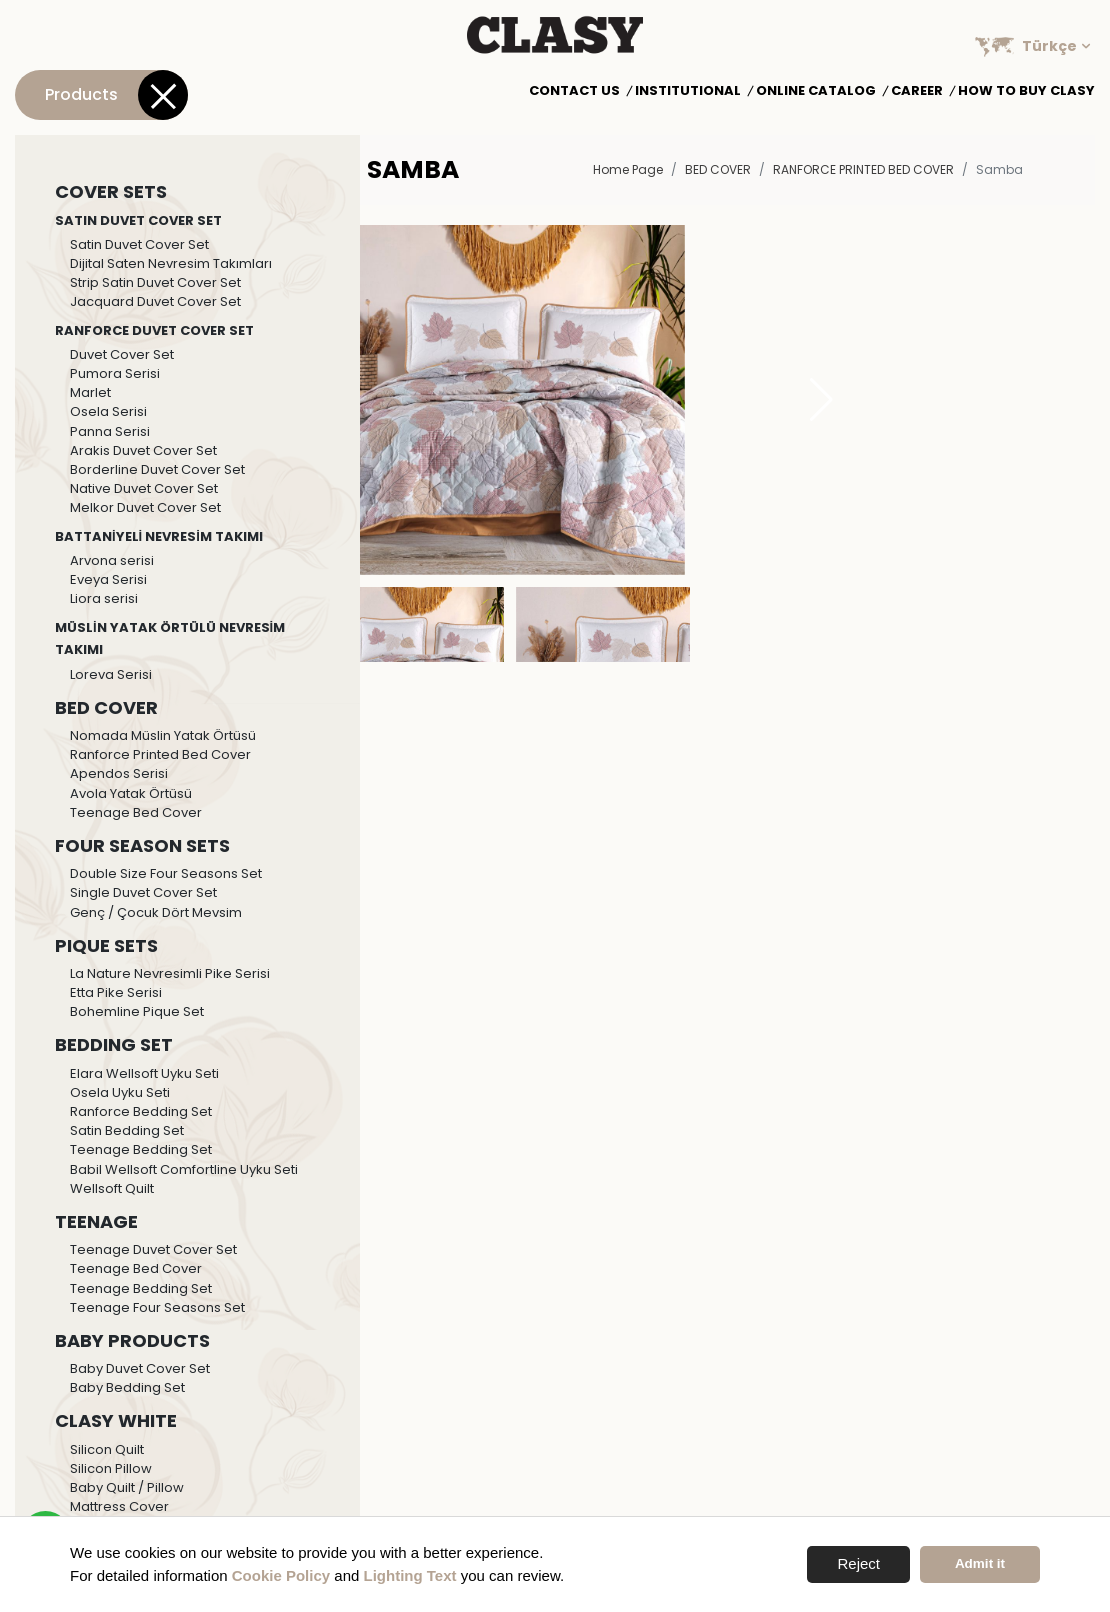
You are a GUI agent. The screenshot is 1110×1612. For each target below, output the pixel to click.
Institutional (688, 91)
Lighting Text (410, 1575)
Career (917, 91)
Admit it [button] (980, 1563)
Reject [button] (858, 1563)
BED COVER (718, 169)
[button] (821, 400)
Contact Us (574, 91)
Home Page (628, 169)
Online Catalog (816, 91)
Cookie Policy (281, 1575)
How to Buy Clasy (1026, 91)
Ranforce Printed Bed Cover (863, 169)
